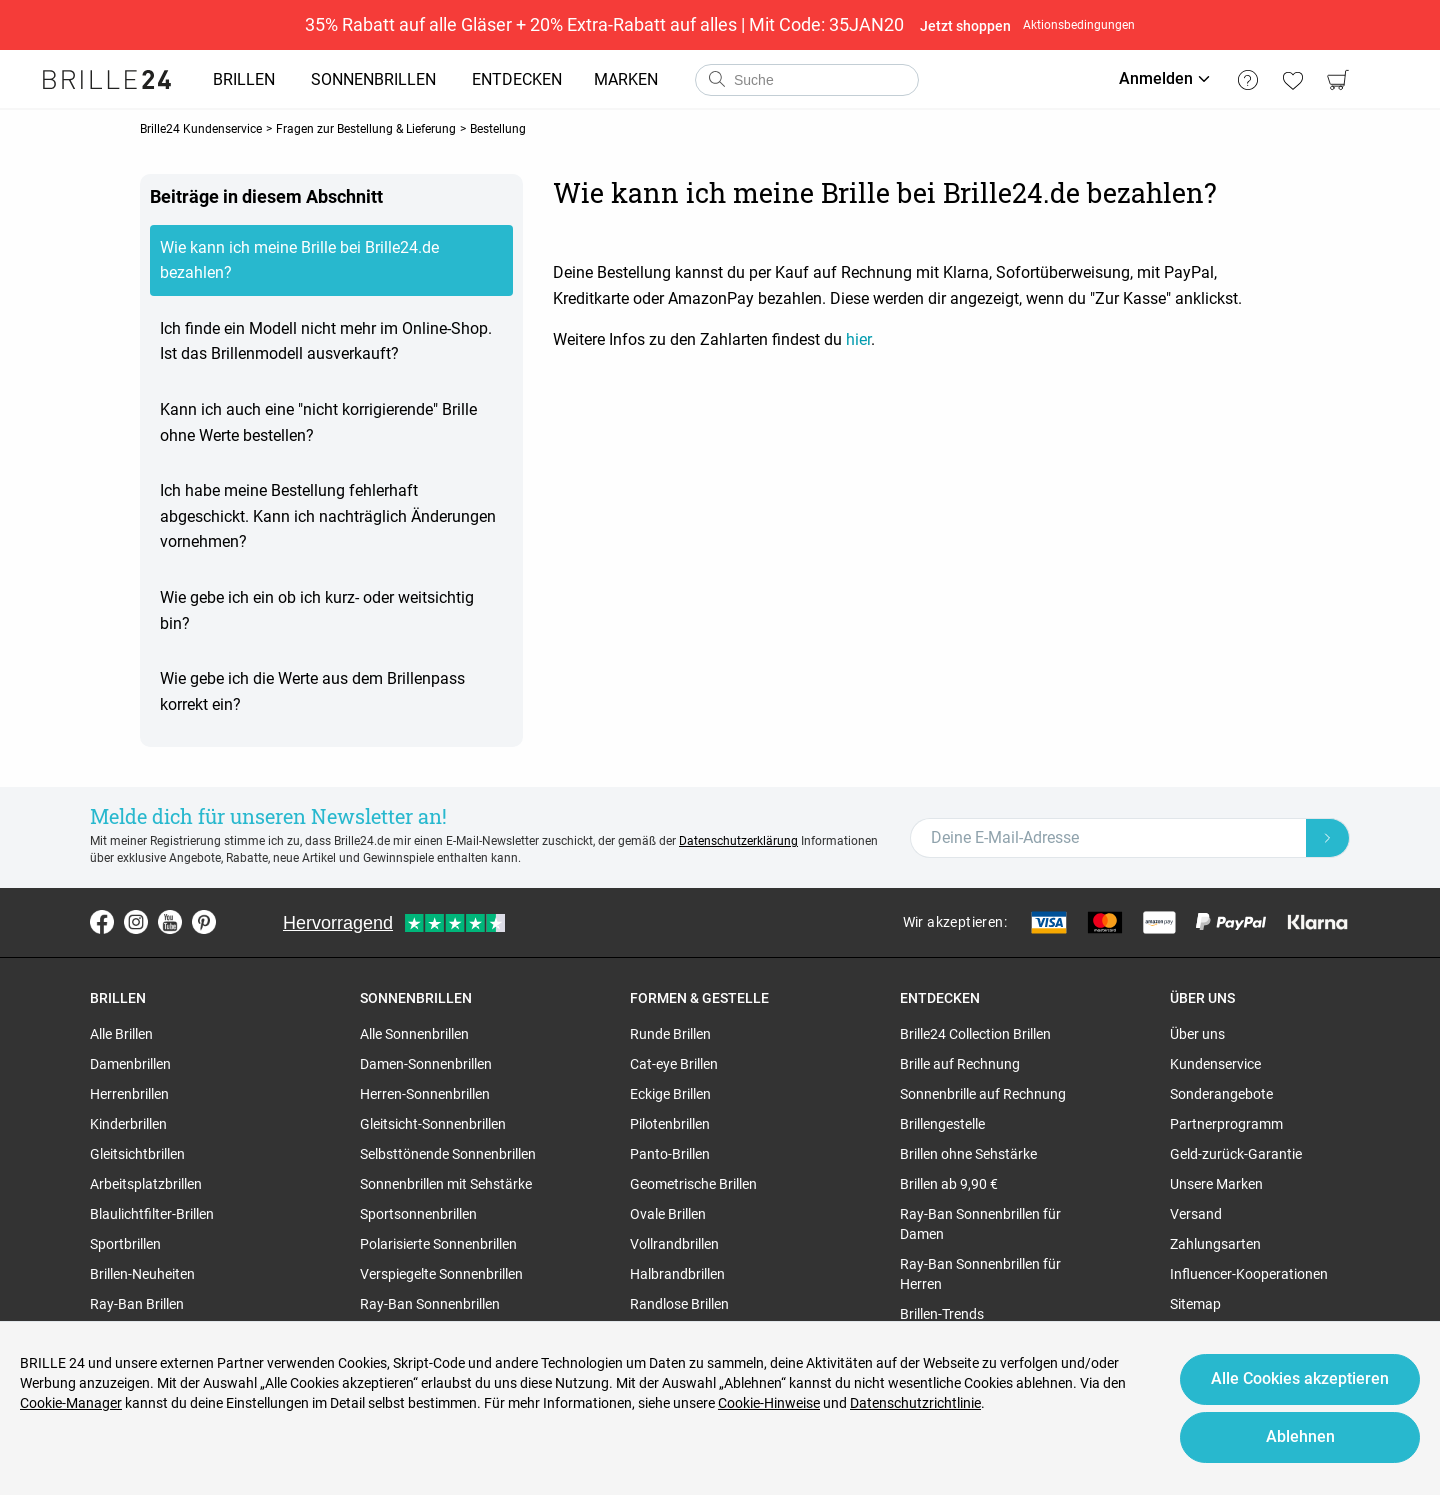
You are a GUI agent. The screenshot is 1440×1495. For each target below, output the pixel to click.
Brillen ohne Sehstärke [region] (968, 1154)
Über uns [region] (1197, 1034)
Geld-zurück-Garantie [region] (1236, 1154)
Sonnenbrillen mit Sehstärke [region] (446, 1184)
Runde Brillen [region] (670, 1034)
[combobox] (807, 80)
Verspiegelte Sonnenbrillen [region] (441, 1274)
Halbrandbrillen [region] (677, 1274)
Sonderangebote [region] (1221, 1094)
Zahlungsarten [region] (1215, 1244)
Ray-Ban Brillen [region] (137, 1304)
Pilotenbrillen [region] (670, 1124)
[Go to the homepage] (107, 80)
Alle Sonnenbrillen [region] (414, 1034)
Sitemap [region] (1195, 1304)
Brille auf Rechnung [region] (960, 1064)
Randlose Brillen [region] (679, 1304)
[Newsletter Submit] (1328, 838)
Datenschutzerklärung (738, 841)
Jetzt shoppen (965, 26)
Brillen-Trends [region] (942, 1314)
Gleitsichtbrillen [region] (137, 1154)
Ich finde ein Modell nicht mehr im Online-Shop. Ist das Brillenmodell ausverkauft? (326, 341)
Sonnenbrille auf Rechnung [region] (983, 1094)
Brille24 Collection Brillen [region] (975, 1034)
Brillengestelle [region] (942, 1124)
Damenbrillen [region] (130, 1064)
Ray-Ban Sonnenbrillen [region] (430, 1304)
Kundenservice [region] (1215, 1064)
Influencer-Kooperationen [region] (1249, 1274)
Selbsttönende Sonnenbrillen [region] (448, 1154)
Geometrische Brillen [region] (693, 1184)
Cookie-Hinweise (769, 1403)
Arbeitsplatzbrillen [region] (146, 1184)
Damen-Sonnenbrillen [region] (426, 1064)
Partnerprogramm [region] (1226, 1124)
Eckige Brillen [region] (670, 1094)
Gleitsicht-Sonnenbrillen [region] (433, 1124)
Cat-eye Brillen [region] (674, 1064)
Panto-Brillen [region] (670, 1154)
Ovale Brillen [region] (668, 1214)
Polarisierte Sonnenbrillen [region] (438, 1244)
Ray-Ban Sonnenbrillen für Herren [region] (980, 1274)
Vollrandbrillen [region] (674, 1244)
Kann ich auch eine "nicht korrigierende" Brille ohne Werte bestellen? (318, 422)
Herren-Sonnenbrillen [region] (425, 1094)
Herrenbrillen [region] (129, 1094)
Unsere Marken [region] (1216, 1184)
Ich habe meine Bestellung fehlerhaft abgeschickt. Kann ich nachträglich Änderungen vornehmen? (328, 516)
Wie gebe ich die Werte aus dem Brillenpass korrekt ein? (312, 691)
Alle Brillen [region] (121, 1034)
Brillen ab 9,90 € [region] (949, 1184)
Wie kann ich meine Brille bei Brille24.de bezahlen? (299, 260)
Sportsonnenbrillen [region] (418, 1214)
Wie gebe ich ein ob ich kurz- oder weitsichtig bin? (317, 610)
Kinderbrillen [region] (128, 1124)
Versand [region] (1196, 1214)
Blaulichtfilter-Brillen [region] (152, 1214)
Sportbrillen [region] (125, 1244)
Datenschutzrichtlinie (915, 1403)
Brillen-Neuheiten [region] (142, 1274)
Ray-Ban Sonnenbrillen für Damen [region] (980, 1224)
